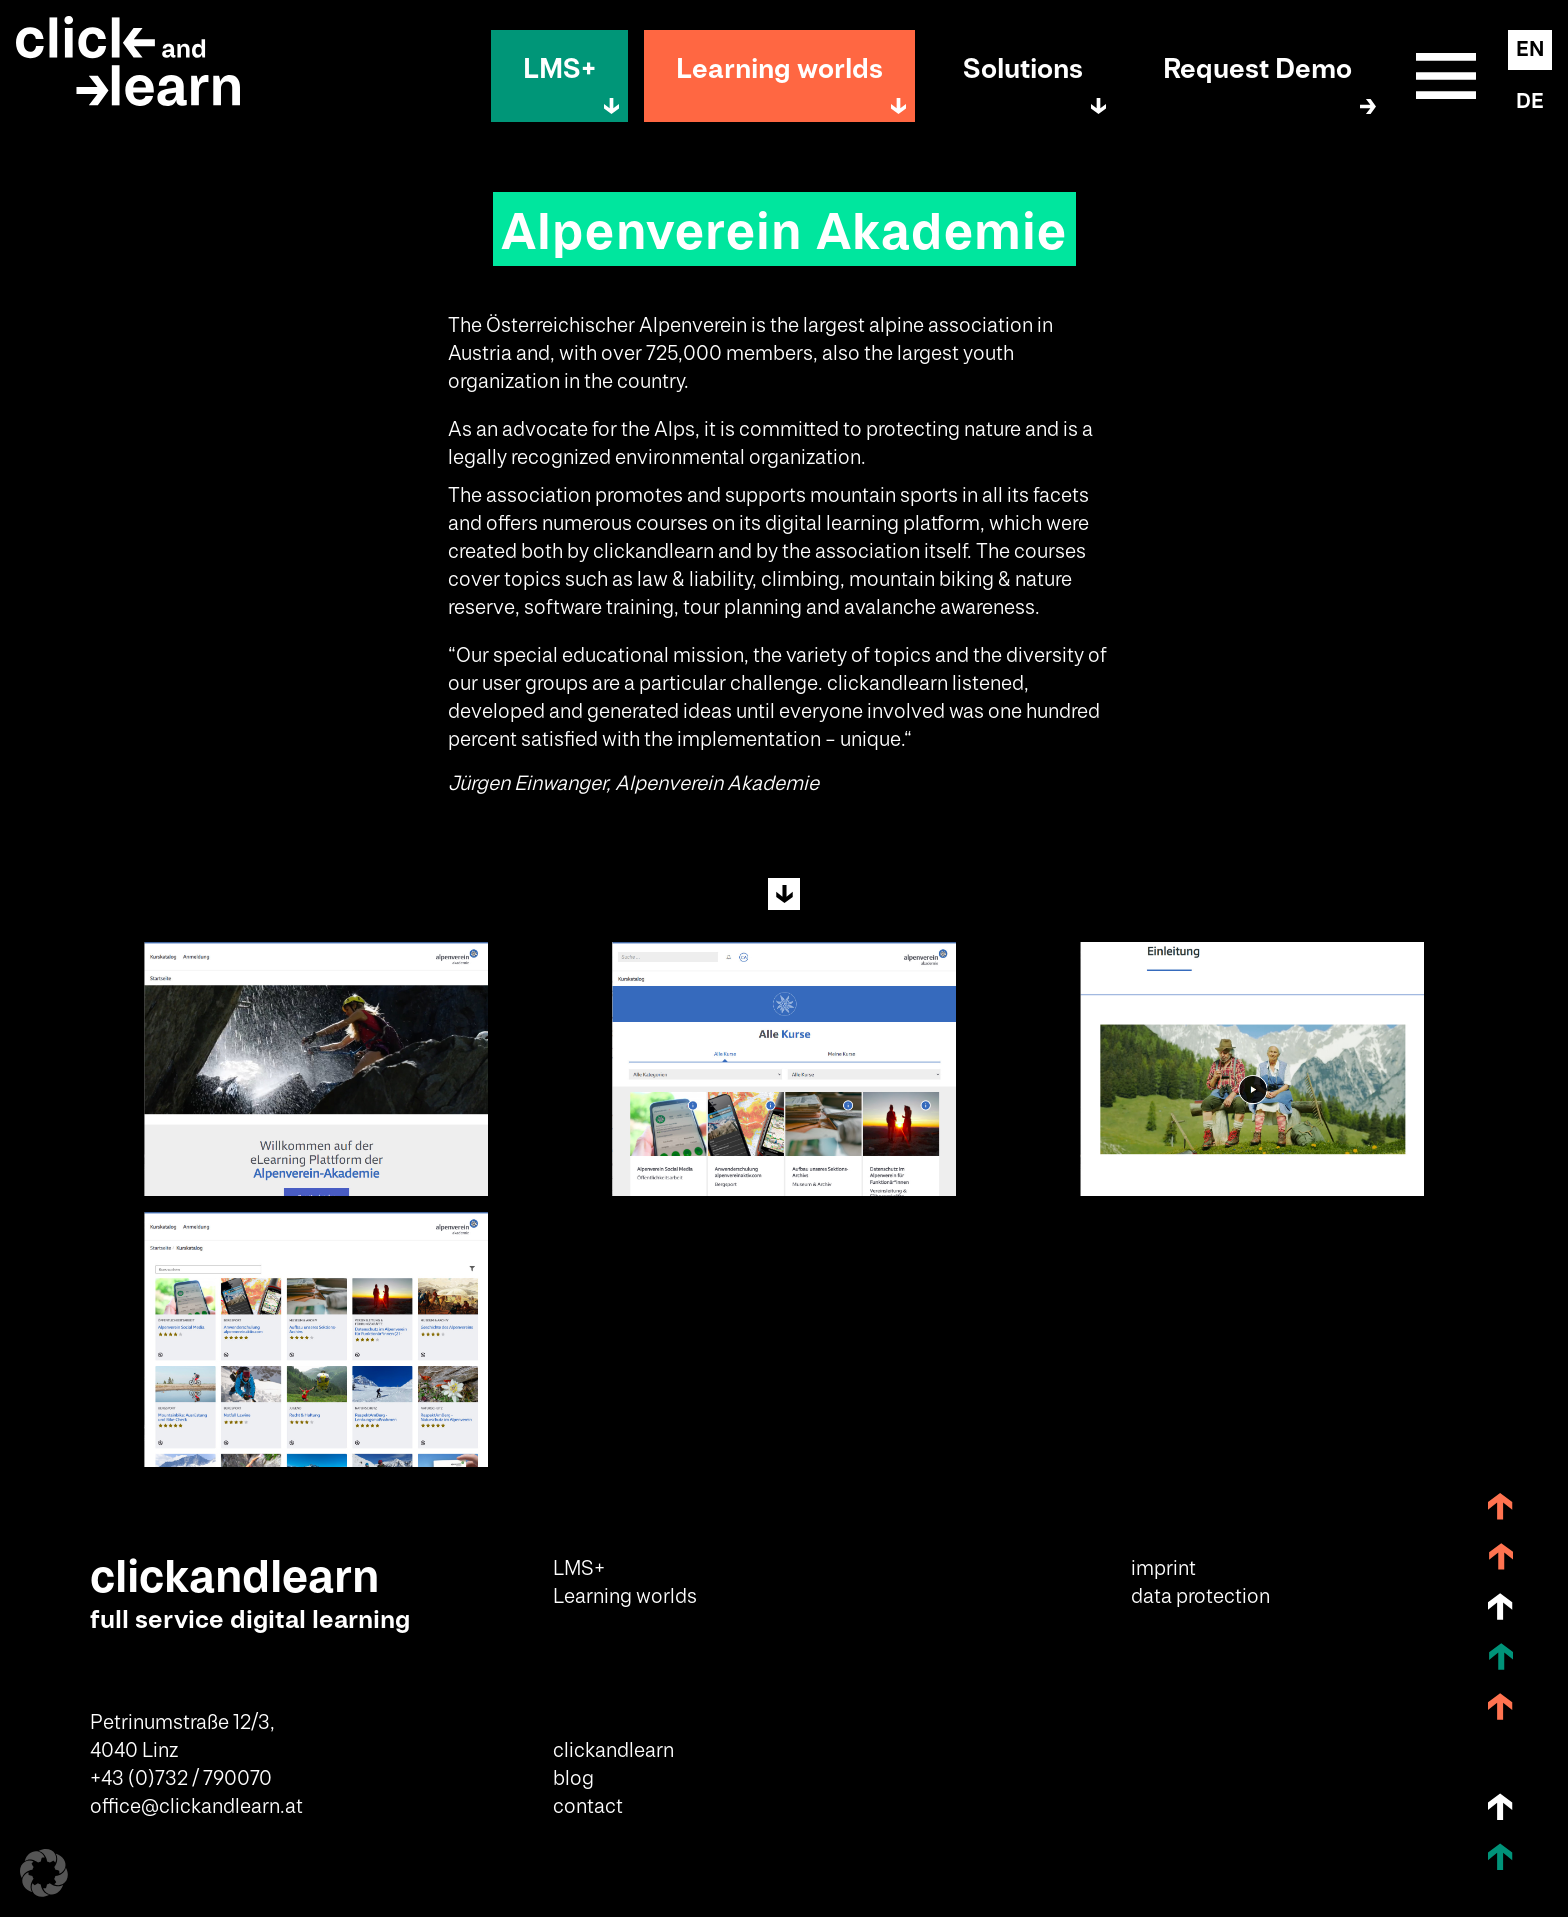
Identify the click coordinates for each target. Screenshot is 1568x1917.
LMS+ (559, 69)
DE (1530, 102)
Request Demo (1257, 69)
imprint (1163, 1569)
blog (573, 1779)
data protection (1200, 1597)
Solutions (1023, 69)
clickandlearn (613, 1751)
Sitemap (1446, 76)
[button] (44, 1873)
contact (588, 1807)
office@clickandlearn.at (196, 1807)
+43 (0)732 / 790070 (181, 1779)
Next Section (784, 894)
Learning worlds (779, 69)
